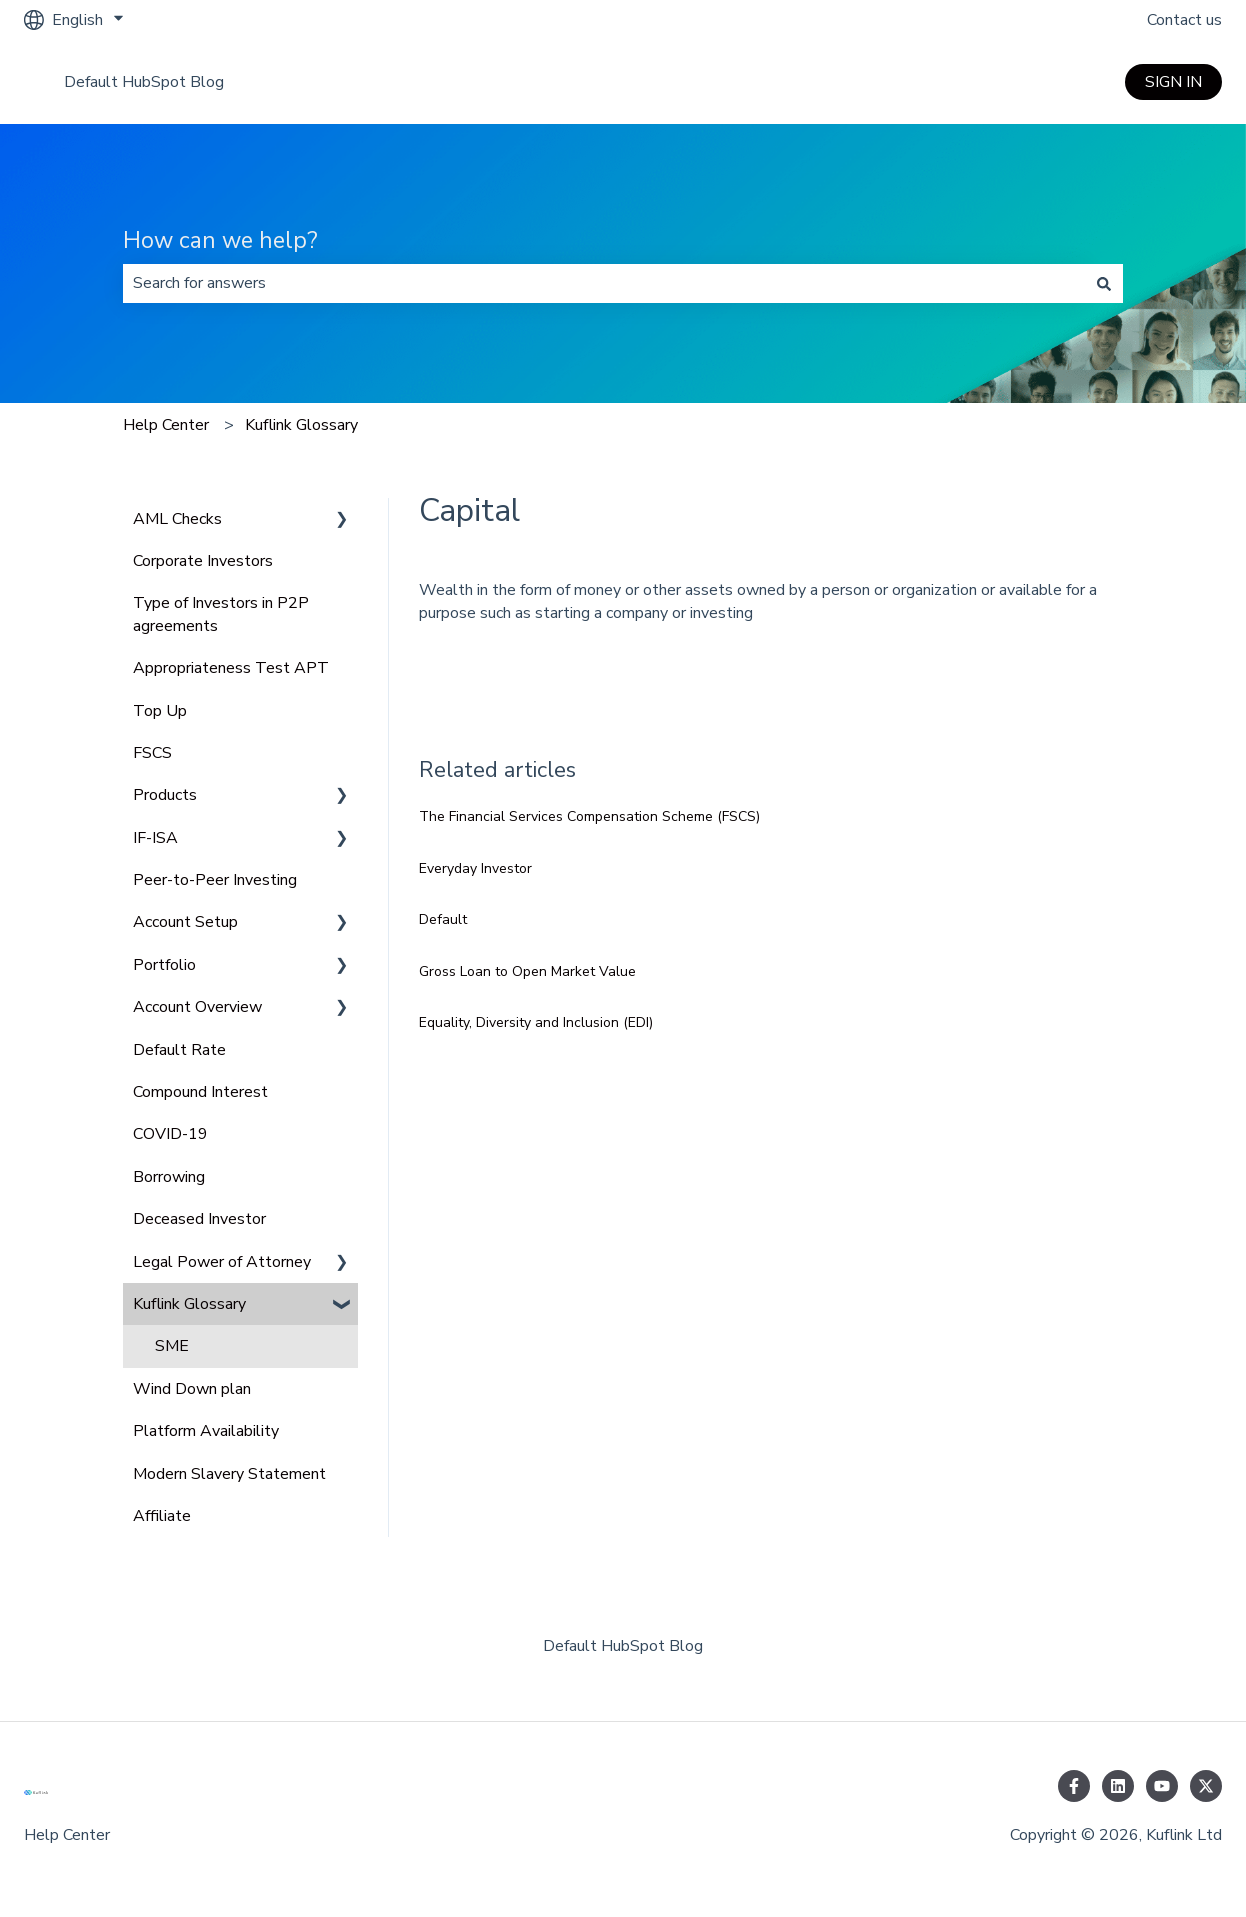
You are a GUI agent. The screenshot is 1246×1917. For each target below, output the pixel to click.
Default (443, 919)
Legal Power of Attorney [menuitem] (222, 1262)
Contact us (1184, 20)
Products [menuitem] (165, 795)
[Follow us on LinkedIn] (1118, 1786)
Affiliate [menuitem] (162, 1516)
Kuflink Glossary (301, 425)
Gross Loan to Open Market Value (527, 971)
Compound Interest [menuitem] (200, 1092)
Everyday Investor (475, 868)
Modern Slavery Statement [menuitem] (229, 1474)
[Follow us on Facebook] (1074, 1786)
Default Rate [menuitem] (179, 1050)
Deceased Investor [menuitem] (199, 1219)
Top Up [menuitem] (160, 711)
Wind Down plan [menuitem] (192, 1389)
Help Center (166, 425)
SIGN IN (1173, 82)
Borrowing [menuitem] (169, 1177)
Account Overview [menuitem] (197, 1007)
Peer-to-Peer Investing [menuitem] (215, 880)
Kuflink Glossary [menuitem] (189, 1304)
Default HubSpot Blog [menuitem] (623, 1646)
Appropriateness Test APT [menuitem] (231, 668)
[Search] (1104, 283)
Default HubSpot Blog (144, 82)
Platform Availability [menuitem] (206, 1431)
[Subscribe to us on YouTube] (1162, 1786)
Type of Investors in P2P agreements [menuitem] (221, 614)
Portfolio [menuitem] (164, 965)
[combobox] (604, 283)
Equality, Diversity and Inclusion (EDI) (536, 1022)
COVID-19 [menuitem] (170, 1134)
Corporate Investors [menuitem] (203, 561)
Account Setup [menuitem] (185, 922)
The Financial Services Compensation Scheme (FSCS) (589, 816)
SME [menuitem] (172, 1346)
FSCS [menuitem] (152, 753)
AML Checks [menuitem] (177, 519)
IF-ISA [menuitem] (155, 838)
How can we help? (220, 240)
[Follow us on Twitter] (1206, 1786)
